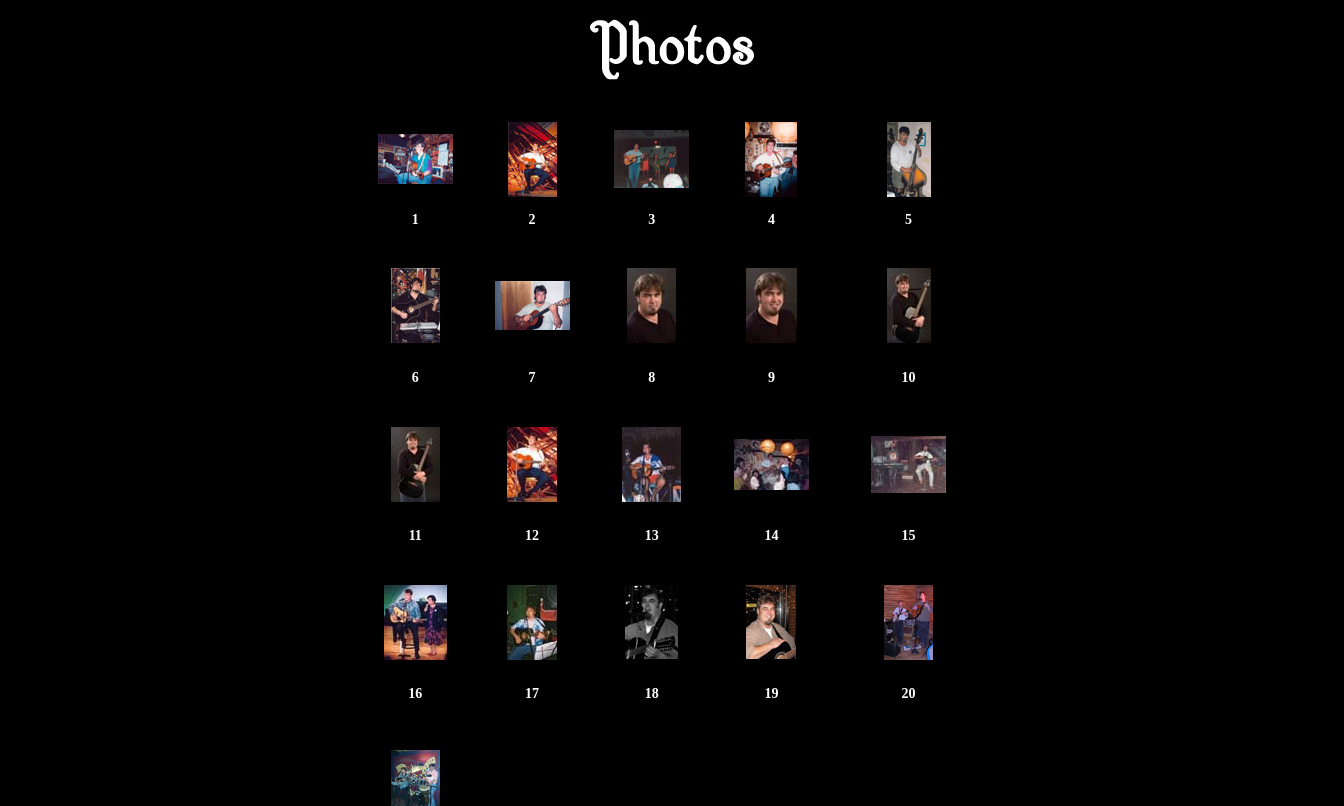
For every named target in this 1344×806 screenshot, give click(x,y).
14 (771, 535)
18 (652, 693)
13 (652, 535)
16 (415, 693)
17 (532, 693)
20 (909, 693)
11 (415, 535)
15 (909, 535)
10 (909, 377)
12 (532, 535)
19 (771, 693)
